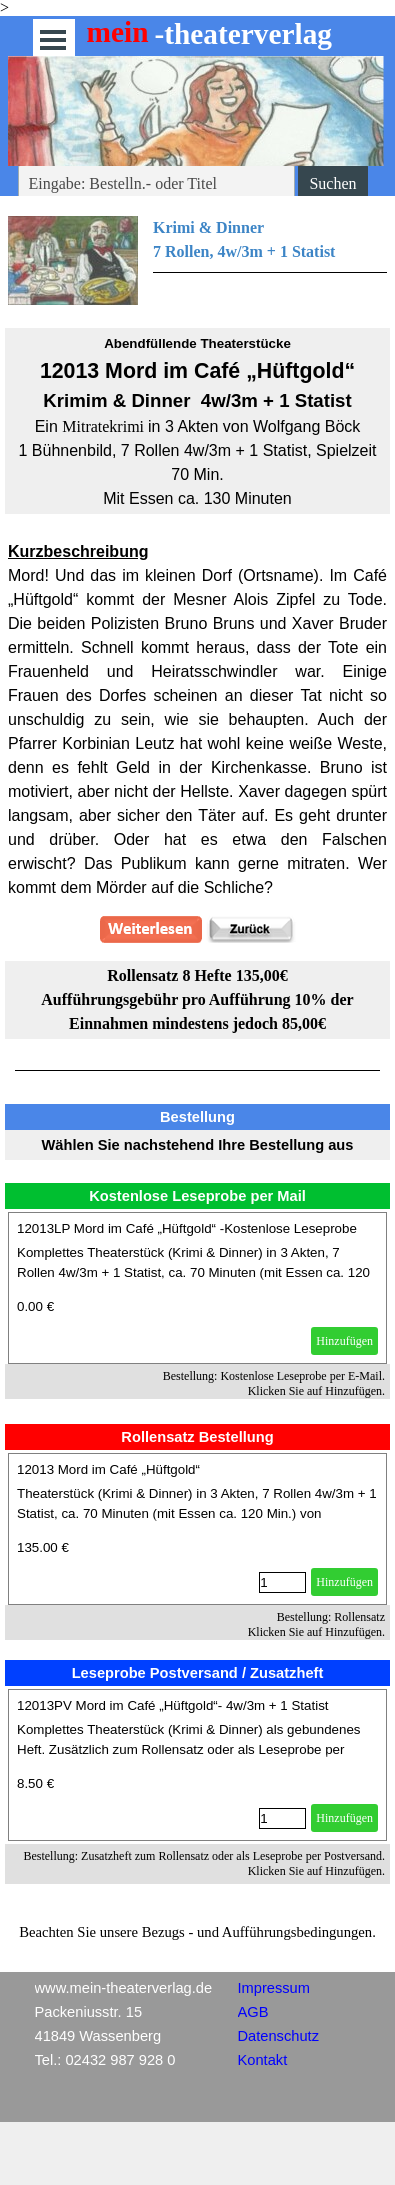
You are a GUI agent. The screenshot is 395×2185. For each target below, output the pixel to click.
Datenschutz (278, 2036)
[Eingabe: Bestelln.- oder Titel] (157, 184)
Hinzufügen (344, 1341)
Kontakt (263, 2060)
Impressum (274, 1988)
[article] (197, 1288)
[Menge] (282, 1582)
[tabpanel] (197, 260)
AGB (253, 2012)
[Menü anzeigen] (53, 39)
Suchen (332, 183)
